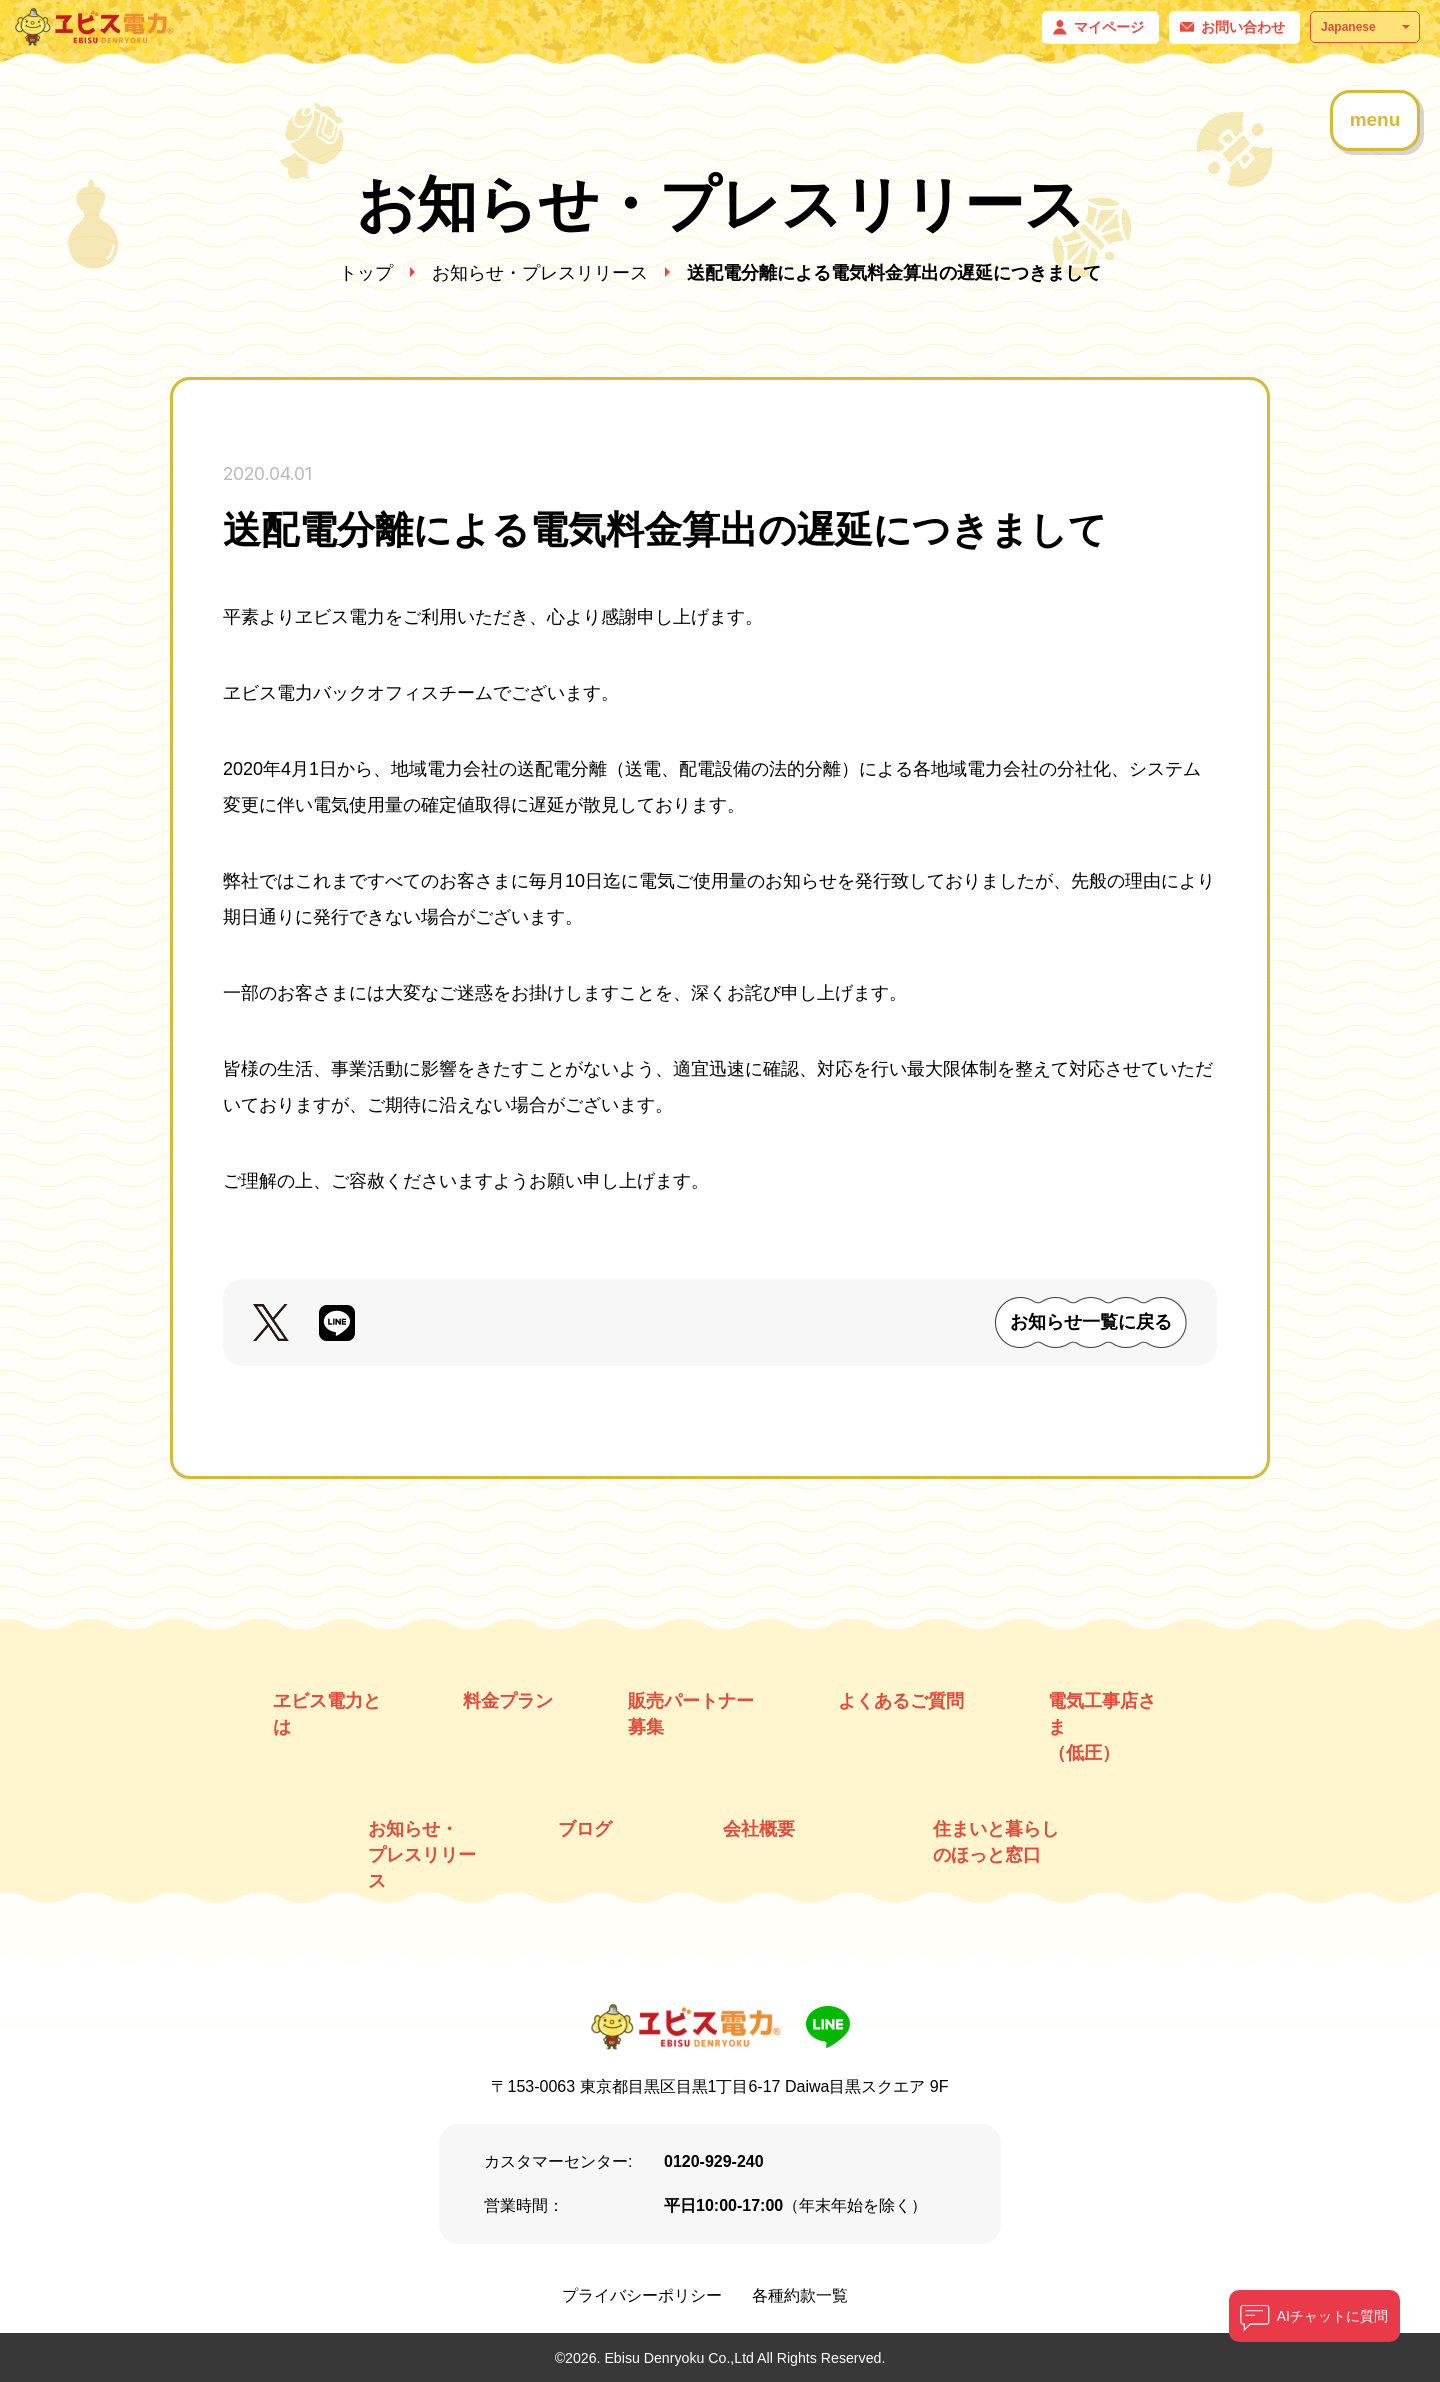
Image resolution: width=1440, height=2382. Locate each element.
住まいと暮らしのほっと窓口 (996, 1842)
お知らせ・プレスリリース (540, 273)
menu (1375, 119)
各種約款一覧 (800, 2295)
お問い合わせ (1243, 27)
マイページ (1109, 27)
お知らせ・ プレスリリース (422, 1855)
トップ (366, 273)
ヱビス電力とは (327, 1714)
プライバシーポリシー (642, 2295)
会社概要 (759, 1829)
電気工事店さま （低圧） (1102, 1727)
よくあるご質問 (901, 1701)
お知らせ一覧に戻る (1091, 1322)
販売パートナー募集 (691, 1714)
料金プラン (508, 1701)
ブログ (585, 1829)
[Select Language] (1365, 27)
